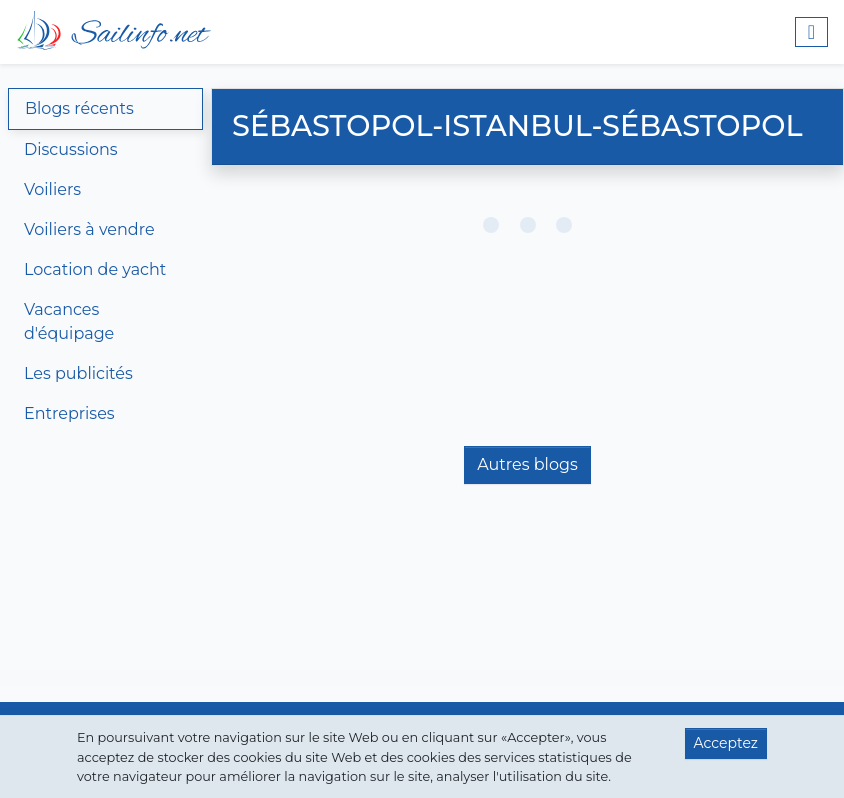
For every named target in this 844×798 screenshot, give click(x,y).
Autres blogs (527, 464)
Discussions (71, 149)
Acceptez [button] (726, 743)
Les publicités (78, 373)
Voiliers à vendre (89, 229)
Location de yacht (95, 269)
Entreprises (69, 413)
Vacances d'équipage (69, 321)
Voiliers (52, 189)
